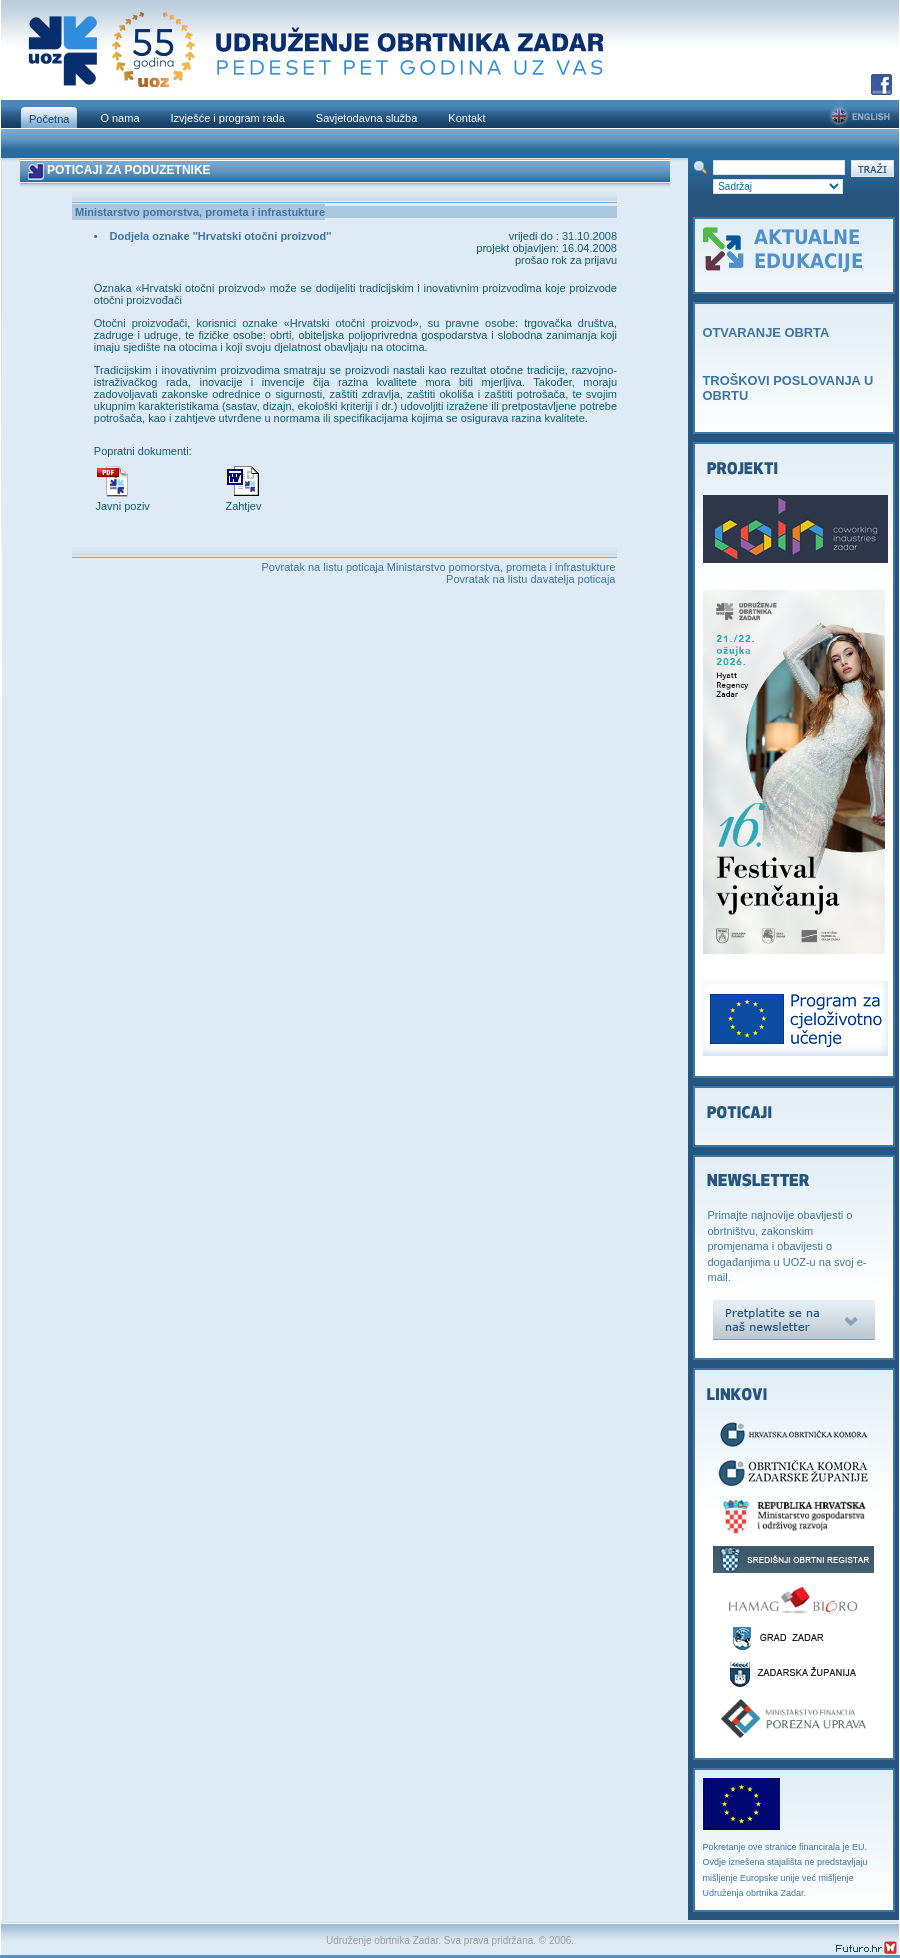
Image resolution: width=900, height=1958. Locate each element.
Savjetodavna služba (367, 118)
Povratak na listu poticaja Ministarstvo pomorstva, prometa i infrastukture (439, 567)
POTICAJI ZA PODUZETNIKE (129, 170)
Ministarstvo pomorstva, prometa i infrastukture (200, 212)
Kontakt (466, 118)
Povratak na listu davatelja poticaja (530, 579)
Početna (49, 119)
